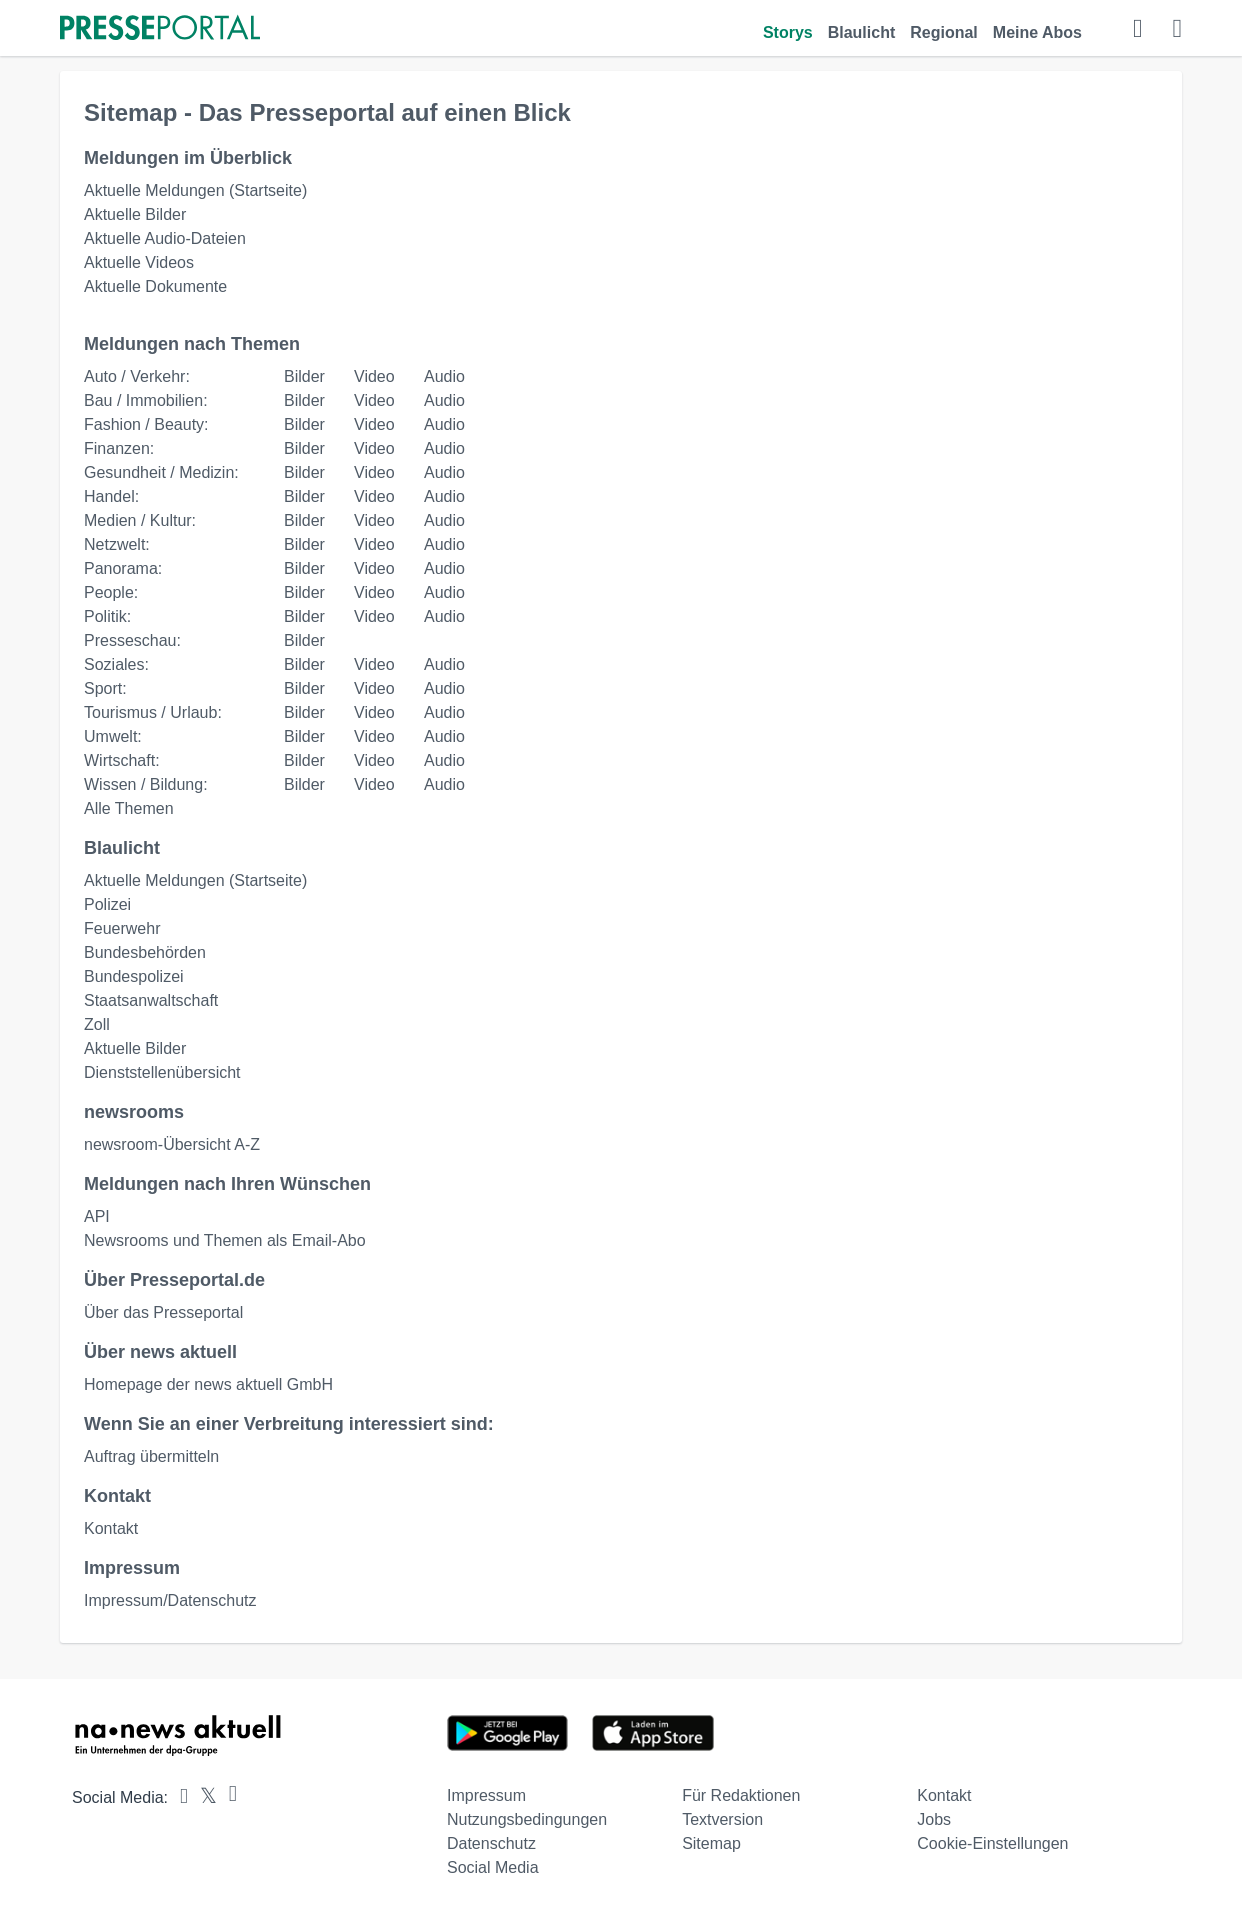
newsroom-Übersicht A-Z (172, 1144)
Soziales (114, 664)
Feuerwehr (122, 928)
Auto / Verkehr (134, 376)
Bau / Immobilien (143, 400)
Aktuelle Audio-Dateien (165, 238)
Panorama (121, 568)
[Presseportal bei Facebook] (178, 1797)
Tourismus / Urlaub (150, 712)
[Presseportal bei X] (202, 1797)
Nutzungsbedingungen (527, 1819)
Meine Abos (1037, 32)
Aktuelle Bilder (135, 214)
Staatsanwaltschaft (151, 1000)
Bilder (304, 376)
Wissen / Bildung (143, 784)
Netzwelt (114, 544)
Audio (444, 376)
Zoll (97, 1024)
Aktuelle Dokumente (155, 286)
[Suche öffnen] (1138, 30)
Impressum (486, 1795)
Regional (944, 32)
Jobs (934, 1819)
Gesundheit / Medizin (159, 472)
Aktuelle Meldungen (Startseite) (195, 190)
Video (374, 376)
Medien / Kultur (138, 520)
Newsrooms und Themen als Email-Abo (225, 1240)
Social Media (493, 1867)
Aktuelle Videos (139, 262)
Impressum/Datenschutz (170, 1600)
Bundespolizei (134, 976)
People (109, 592)
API (97, 1216)
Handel (109, 496)
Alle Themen (129, 808)
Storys (788, 32)
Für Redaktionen (741, 1795)
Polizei (107, 904)
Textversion (722, 1819)
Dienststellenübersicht (162, 1072)
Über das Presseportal (163, 1312)
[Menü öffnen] (1178, 30)
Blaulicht (862, 32)
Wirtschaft (119, 760)
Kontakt (111, 1528)
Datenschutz (491, 1843)
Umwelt (110, 736)
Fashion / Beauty (144, 424)
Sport (103, 688)
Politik (105, 616)
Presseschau (130, 640)
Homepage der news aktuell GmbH (208, 1384)
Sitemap (711, 1843)
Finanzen (117, 448)
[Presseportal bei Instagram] (227, 1794)
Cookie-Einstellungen (992, 1843)
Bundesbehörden (145, 952)
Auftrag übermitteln (151, 1456)
